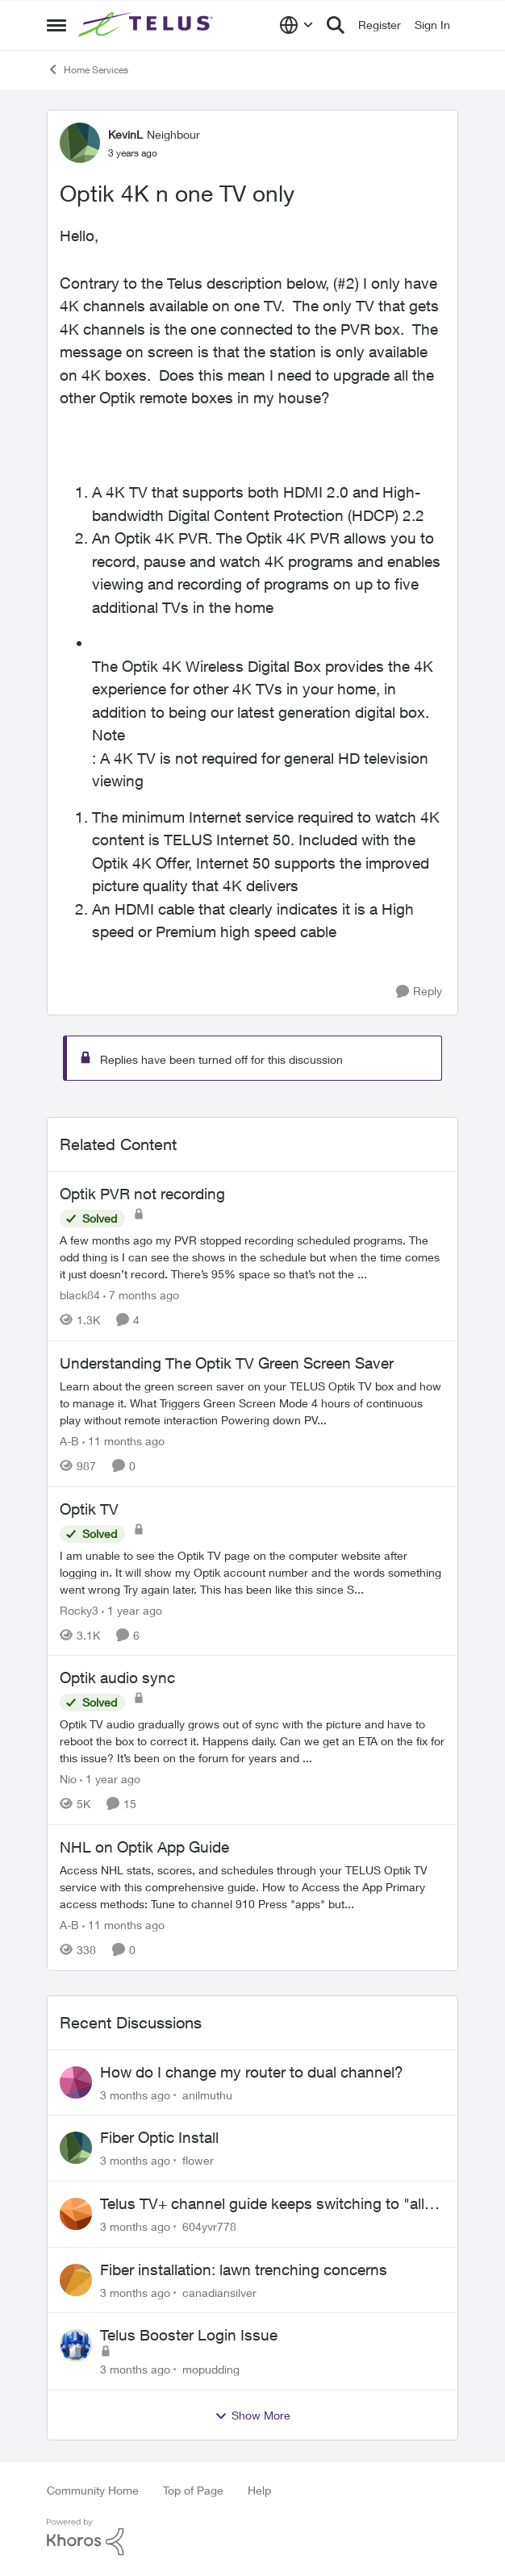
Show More (252, 2415)
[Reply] (419, 991)
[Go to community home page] (147, 25)
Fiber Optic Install (159, 2137)
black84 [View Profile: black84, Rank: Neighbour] (80, 1295)
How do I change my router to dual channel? (251, 2072)
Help (259, 2490)
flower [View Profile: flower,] (198, 2160)
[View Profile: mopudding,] (76, 2345)
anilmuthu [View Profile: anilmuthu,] (207, 2094)
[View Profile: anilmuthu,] (76, 2082)
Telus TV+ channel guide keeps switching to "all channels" (262, 2204)
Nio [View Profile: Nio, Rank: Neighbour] (68, 1779)
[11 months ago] (123, 1440)
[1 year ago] (132, 1609)
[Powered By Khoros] (252, 2537)
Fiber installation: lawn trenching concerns (243, 2269)
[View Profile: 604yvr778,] (76, 2214)
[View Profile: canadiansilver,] (76, 2280)
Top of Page (193, 2490)
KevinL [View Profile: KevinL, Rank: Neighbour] (125, 134)
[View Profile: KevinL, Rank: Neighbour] (80, 143)
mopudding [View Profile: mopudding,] (211, 2369)
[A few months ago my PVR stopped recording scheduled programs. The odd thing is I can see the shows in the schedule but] (252, 1257)
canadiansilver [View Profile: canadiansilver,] (219, 2292)
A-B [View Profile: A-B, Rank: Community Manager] (69, 1441)
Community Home (93, 2490)
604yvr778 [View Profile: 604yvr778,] (209, 2226)
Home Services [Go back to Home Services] (87, 69)
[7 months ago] (141, 1294)
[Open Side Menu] (56, 25)
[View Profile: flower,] (76, 2148)
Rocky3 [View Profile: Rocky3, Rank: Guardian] (79, 1609)
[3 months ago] (135, 2094)
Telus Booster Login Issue (189, 2335)
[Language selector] (296, 25)
